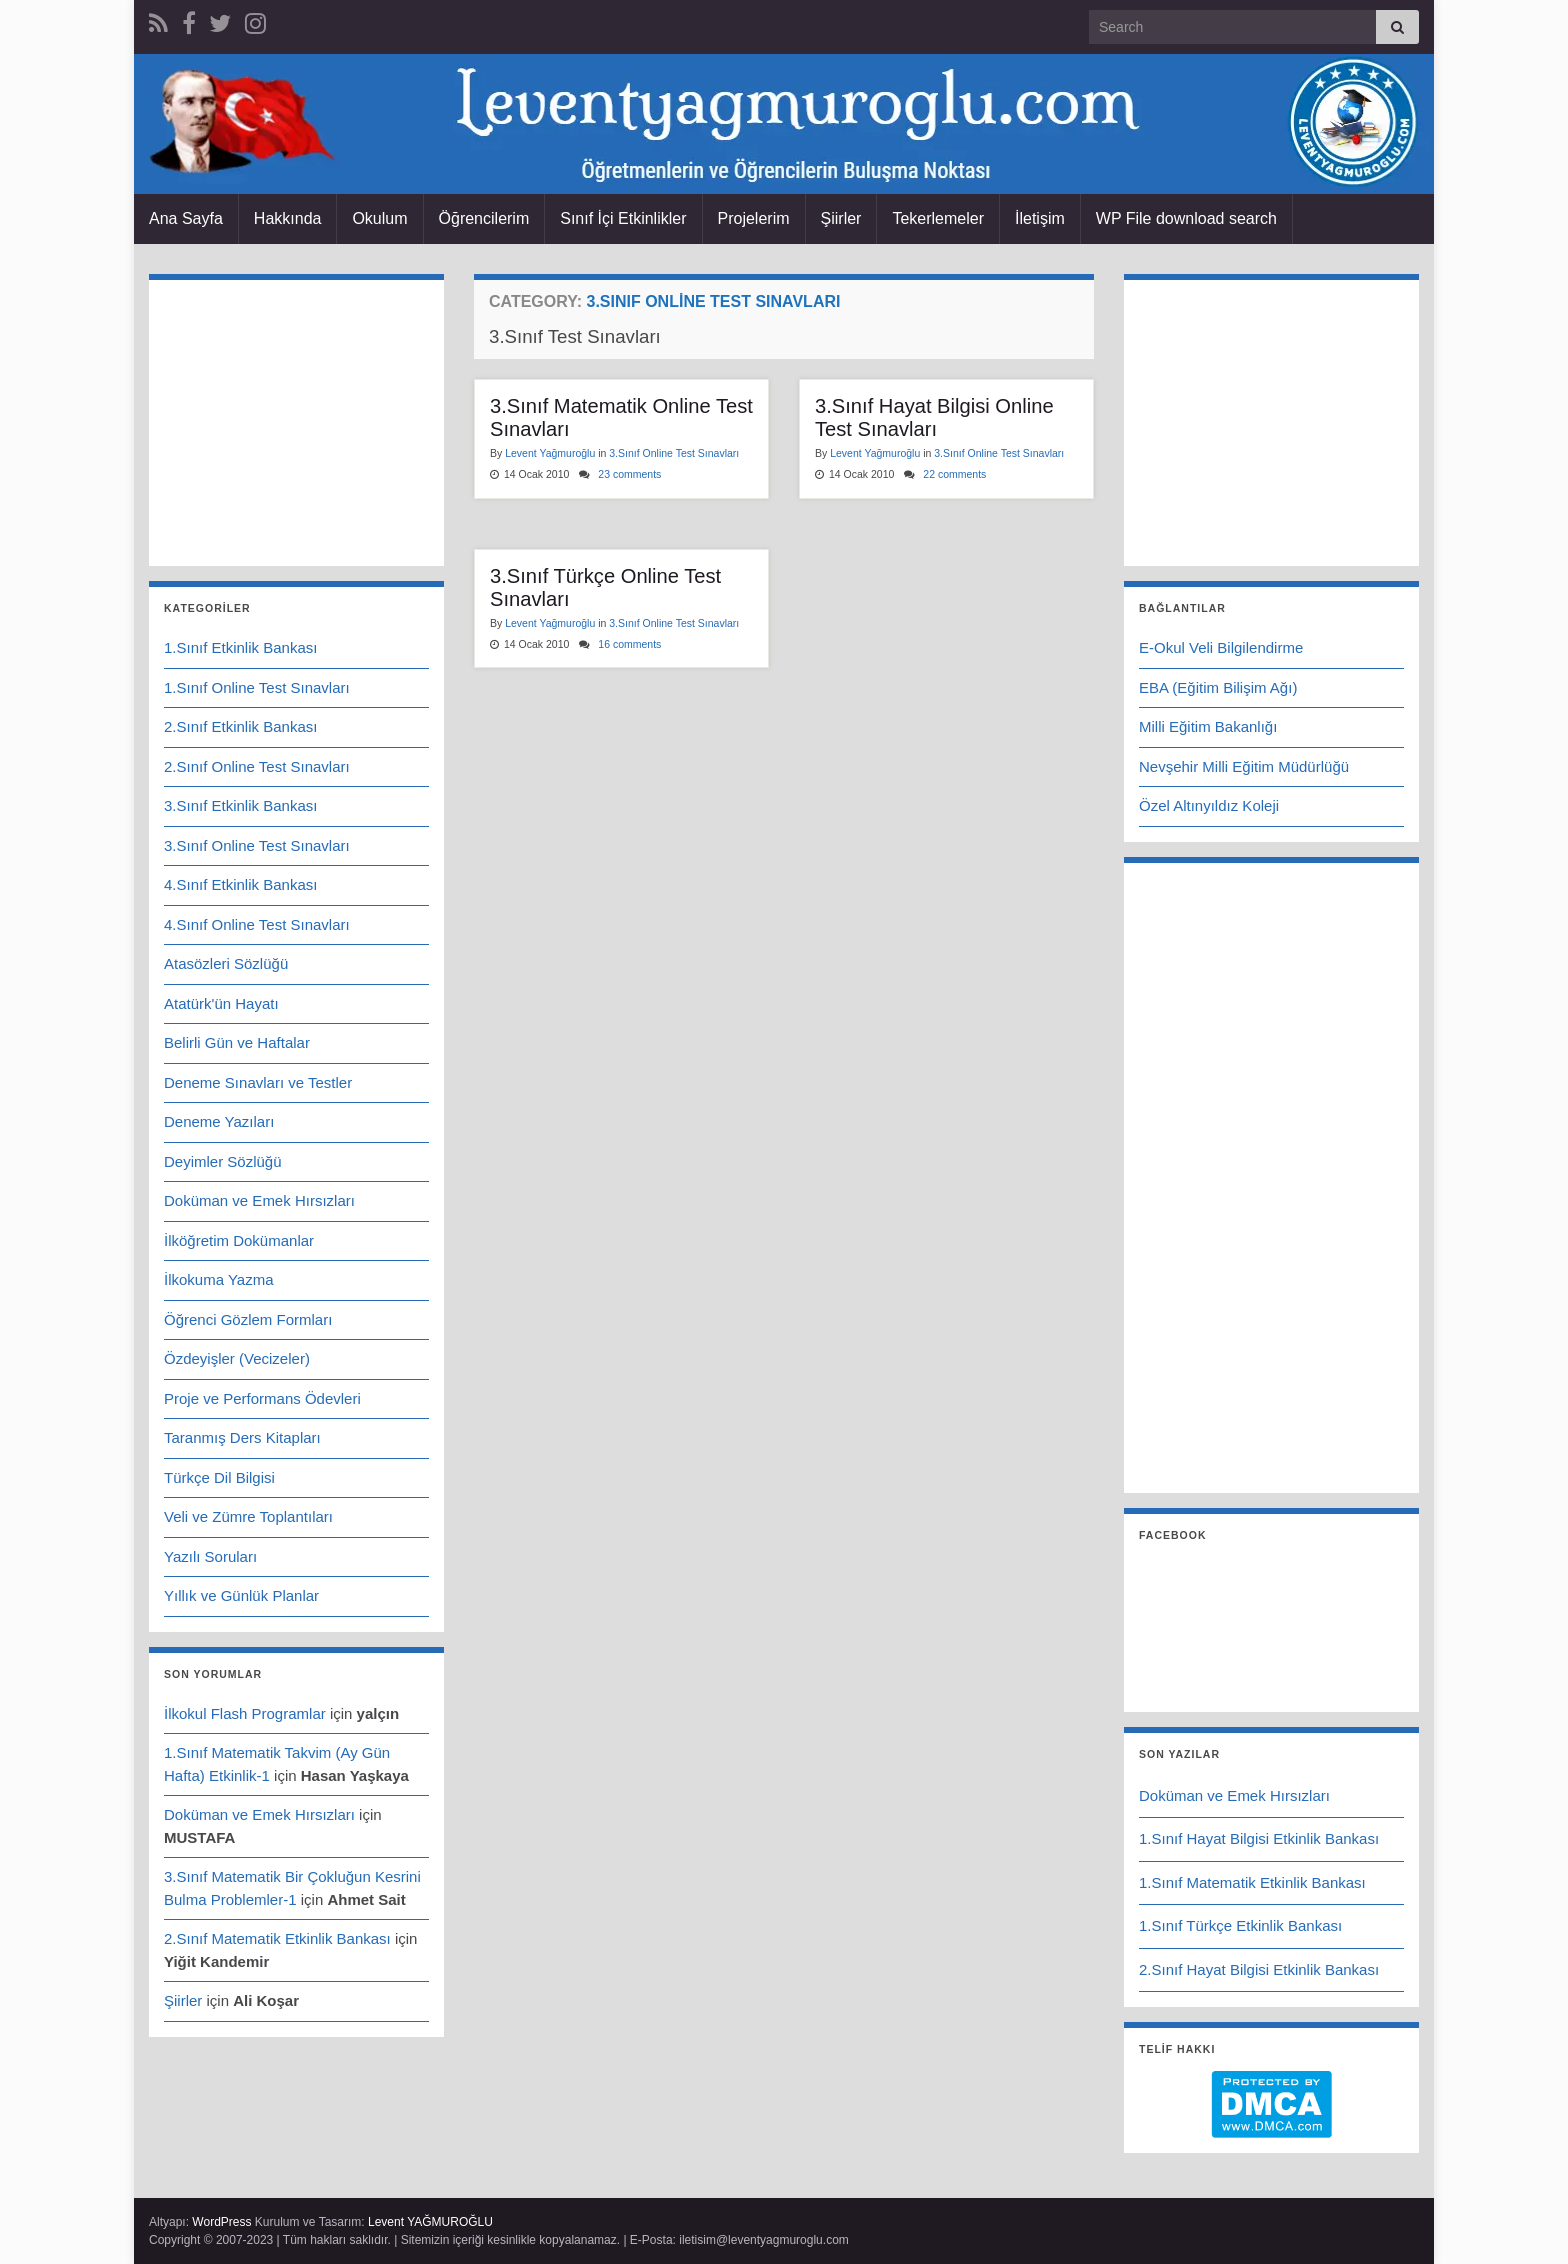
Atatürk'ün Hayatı (221, 1003)
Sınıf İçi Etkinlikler (623, 218)
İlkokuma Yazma (219, 1279)
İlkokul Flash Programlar (245, 1713)
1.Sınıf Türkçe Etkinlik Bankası (1240, 1925)
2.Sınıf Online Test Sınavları (257, 766)
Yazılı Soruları (210, 1556)
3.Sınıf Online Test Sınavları (674, 453)
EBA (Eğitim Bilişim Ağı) (1218, 687)
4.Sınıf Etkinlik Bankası (240, 884)
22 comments (954, 474)
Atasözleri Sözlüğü (226, 963)
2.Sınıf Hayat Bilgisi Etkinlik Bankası (1259, 1969)
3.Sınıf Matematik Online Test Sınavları (621, 417)
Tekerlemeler (938, 218)
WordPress (221, 2222)
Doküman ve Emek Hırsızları (259, 1200)
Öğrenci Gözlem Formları (248, 1319)
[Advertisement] (784, 858)
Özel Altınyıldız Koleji (1209, 805)
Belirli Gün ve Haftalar (237, 1042)
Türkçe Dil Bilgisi (219, 1477)
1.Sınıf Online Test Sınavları (257, 687)
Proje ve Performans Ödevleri (262, 1398)
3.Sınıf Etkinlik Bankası (240, 805)
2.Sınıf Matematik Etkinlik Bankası (277, 1938)
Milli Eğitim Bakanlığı (1208, 726)
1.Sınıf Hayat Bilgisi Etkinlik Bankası (1259, 1838)
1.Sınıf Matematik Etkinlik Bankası (1252, 1882)
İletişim (1040, 218)
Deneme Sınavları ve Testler (258, 1082)
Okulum (379, 218)
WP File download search (1186, 218)
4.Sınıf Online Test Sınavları (257, 924)
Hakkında (288, 218)
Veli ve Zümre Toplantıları (248, 1516)
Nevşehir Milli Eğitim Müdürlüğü (1244, 766)
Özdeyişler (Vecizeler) (237, 1358)
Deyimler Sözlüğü (223, 1161)
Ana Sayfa (186, 218)
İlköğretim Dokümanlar (239, 1240)
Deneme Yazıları (219, 1121)
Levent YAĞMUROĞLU (430, 2222)
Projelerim (754, 218)
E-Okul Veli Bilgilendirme (1221, 647)
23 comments (629, 474)
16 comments (629, 644)
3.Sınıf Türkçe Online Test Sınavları (605, 587)
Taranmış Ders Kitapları (242, 1437)
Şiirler (841, 218)
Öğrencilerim (484, 218)
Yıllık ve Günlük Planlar (241, 1595)
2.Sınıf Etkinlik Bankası (240, 726)
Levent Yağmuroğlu (550, 453)
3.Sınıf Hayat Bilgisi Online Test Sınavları (934, 417)
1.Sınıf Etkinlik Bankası (240, 647)
